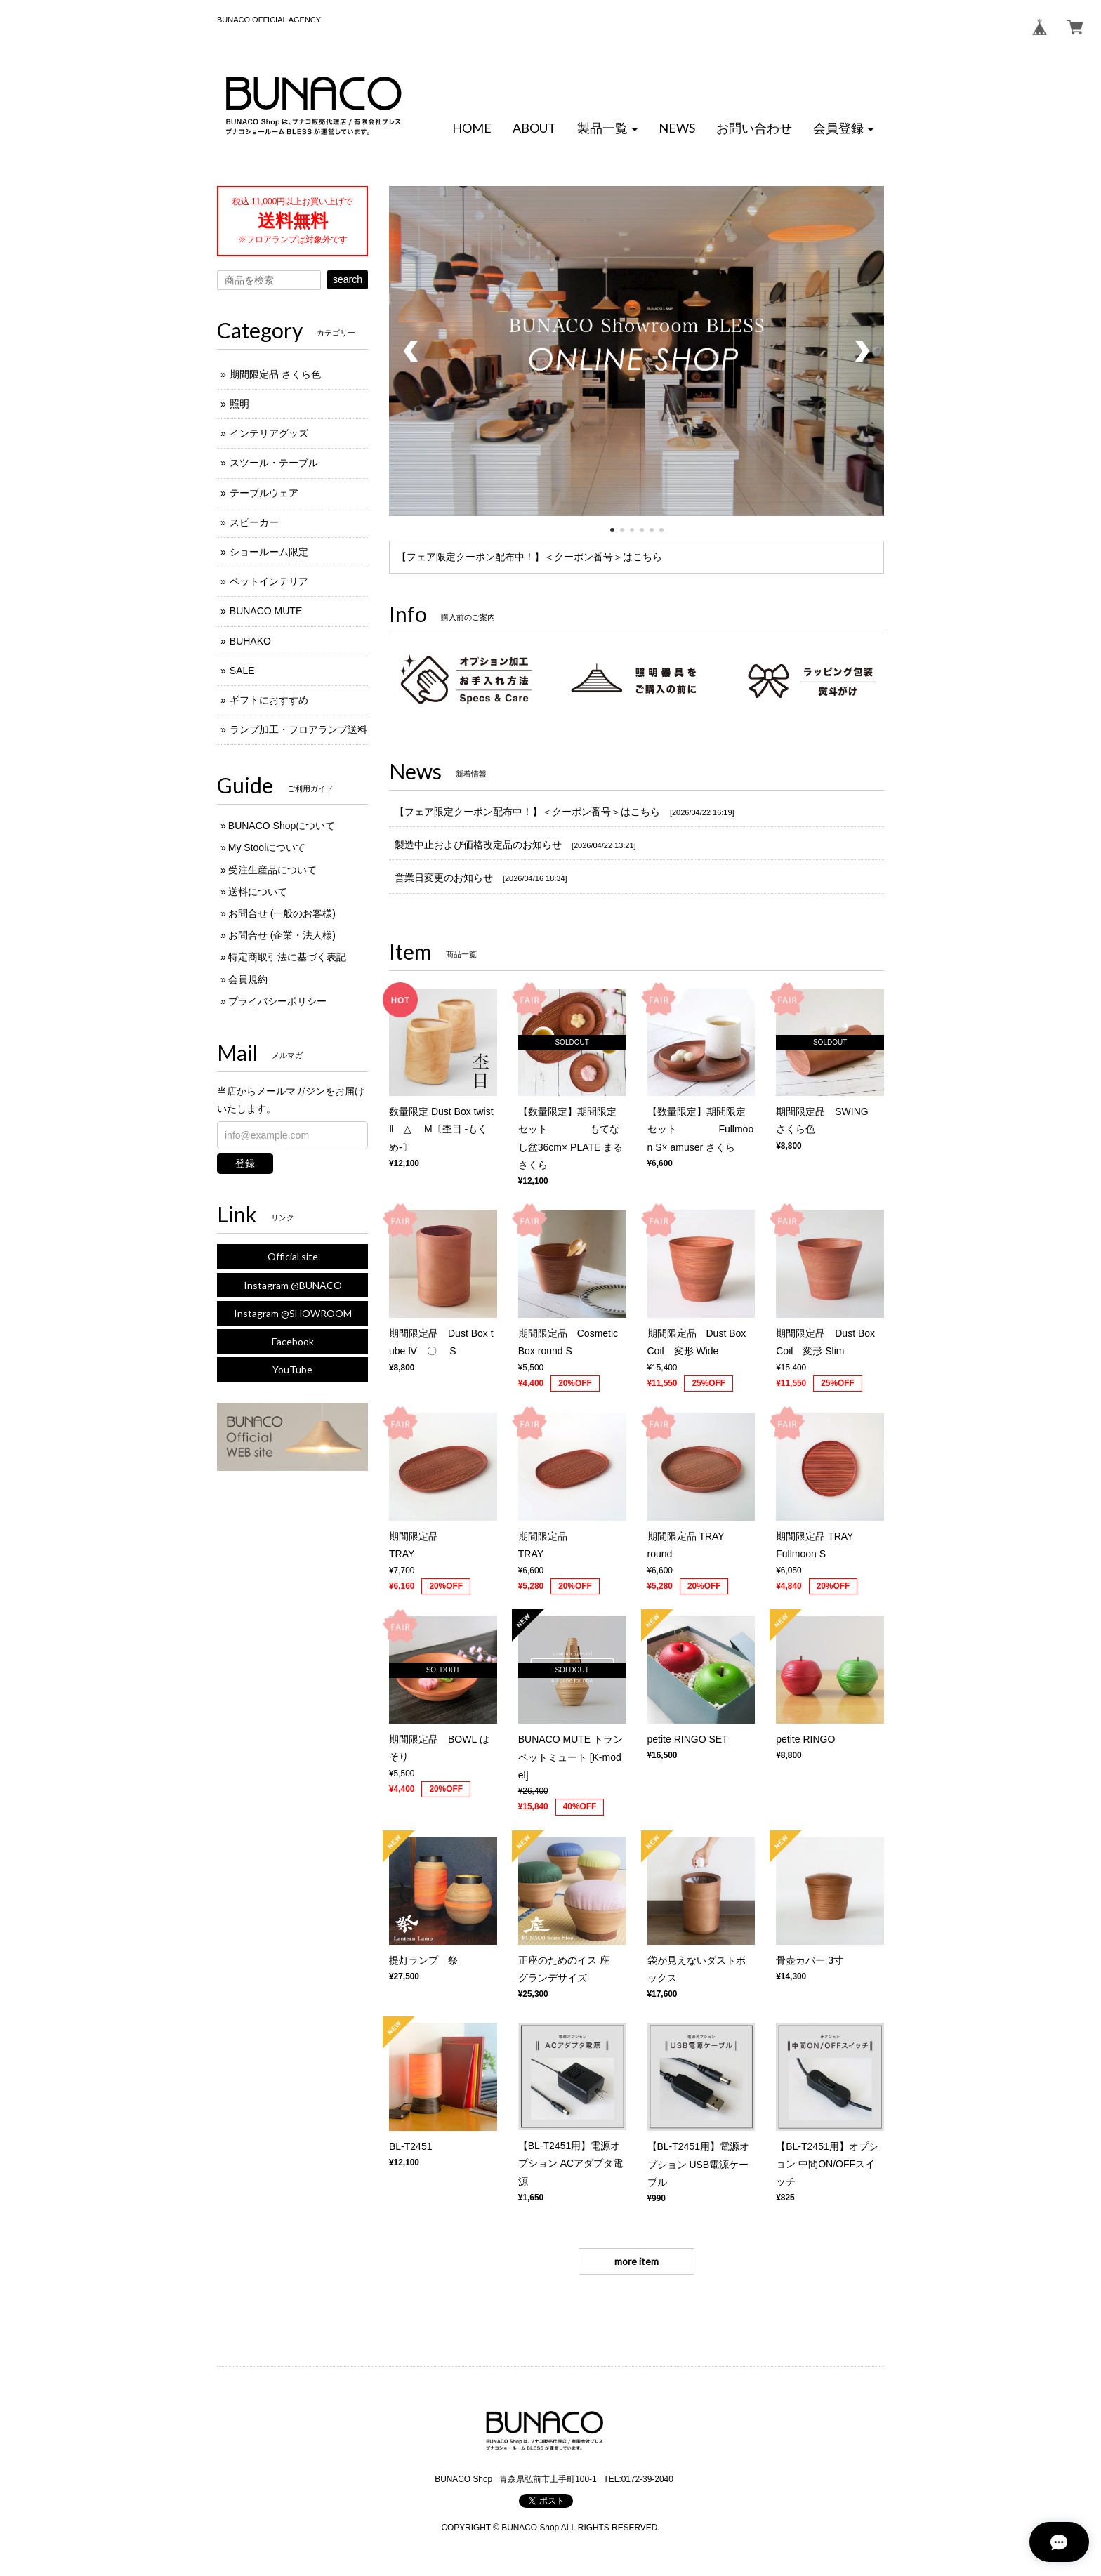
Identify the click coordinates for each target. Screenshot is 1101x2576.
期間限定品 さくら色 (275, 374)
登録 (245, 1163)
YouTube (292, 1369)
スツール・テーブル (274, 462)
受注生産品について (272, 870)
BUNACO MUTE (266, 610)
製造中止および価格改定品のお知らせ (478, 844)
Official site (293, 1256)
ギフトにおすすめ (269, 700)
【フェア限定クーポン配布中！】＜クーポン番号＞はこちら (529, 556)
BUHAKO (250, 641)
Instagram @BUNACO (293, 1285)
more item (636, 2261)
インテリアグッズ (269, 433)
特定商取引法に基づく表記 (287, 957)
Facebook (293, 1341)
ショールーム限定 (269, 551)
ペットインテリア (269, 581)
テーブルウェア (264, 492)
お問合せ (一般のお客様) (282, 913)
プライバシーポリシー (277, 1001)
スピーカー (254, 522)
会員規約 (248, 979)
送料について (257, 891)
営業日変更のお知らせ (444, 877)
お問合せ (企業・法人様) (282, 935)
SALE (242, 670)
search (347, 279)
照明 (239, 403)
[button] (607, 128)
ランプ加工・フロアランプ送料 (298, 729)
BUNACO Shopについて (281, 825)
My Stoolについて (266, 847)
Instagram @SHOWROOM (293, 1313)
